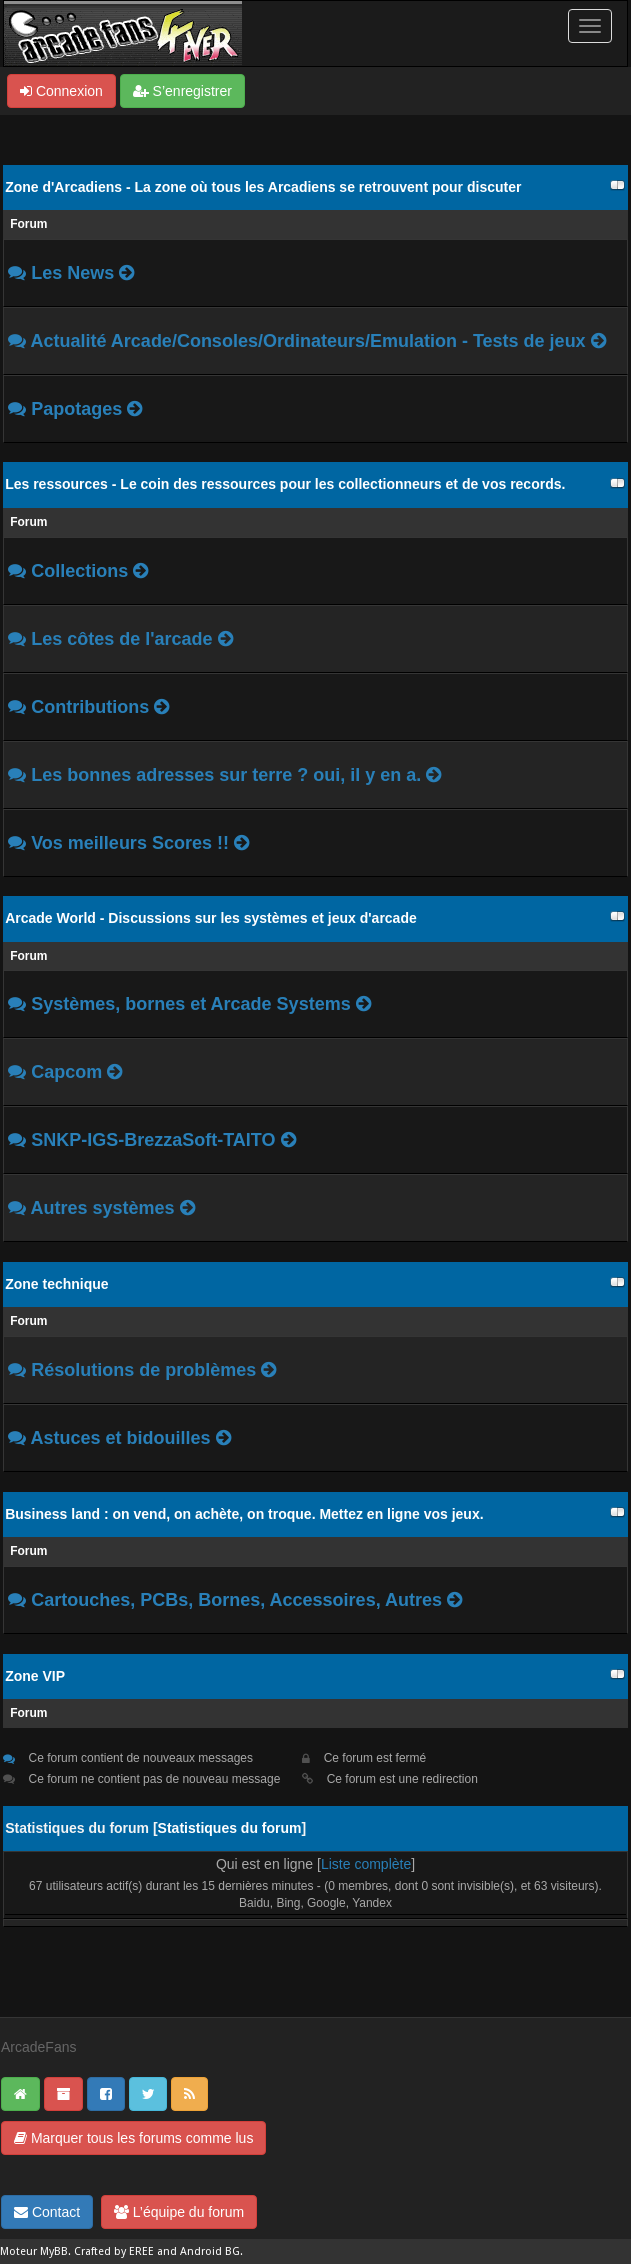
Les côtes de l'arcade (124, 639)
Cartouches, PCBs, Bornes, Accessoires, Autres (236, 1600)
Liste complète (366, 1864)
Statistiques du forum (230, 1828)
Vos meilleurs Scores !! (130, 843)
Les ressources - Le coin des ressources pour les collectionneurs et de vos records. (285, 484)
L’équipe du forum (179, 2212)
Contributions (90, 707)
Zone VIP (35, 1676)
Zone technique (56, 1284)
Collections (79, 571)
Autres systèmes (105, 1208)
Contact (47, 2212)
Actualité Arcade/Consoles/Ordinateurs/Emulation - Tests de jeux (308, 341)
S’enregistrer (182, 91)
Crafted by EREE (114, 2251)
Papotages (76, 409)
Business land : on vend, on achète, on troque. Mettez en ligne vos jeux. (244, 1514)
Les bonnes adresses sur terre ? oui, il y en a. (228, 775)
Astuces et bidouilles (121, 1438)
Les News (72, 273)
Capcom (66, 1072)
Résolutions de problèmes (143, 1370)
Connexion (61, 91)
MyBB (54, 2251)
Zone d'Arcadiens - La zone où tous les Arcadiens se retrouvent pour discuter (263, 187)
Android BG (210, 2251)
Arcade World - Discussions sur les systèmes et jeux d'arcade (211, 918)
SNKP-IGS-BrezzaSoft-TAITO (155, 1140)
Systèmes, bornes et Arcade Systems (193, 1004)
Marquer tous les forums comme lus (133, 2138)
